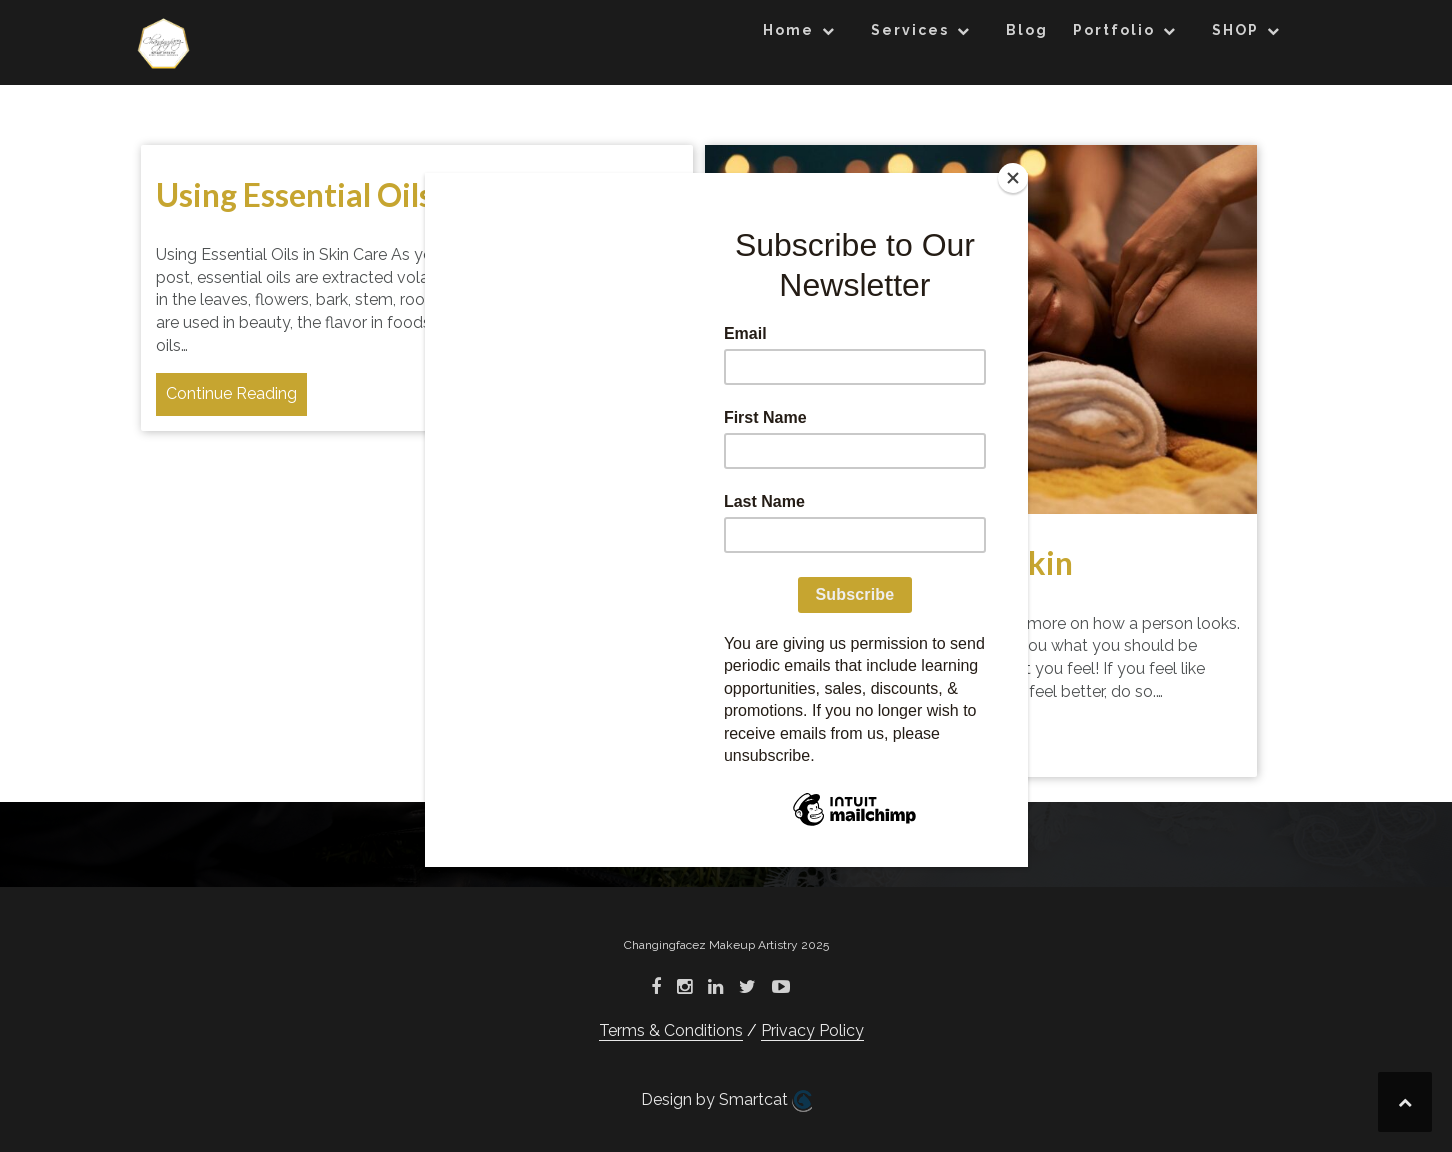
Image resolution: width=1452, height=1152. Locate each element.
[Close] (1013, 178)
